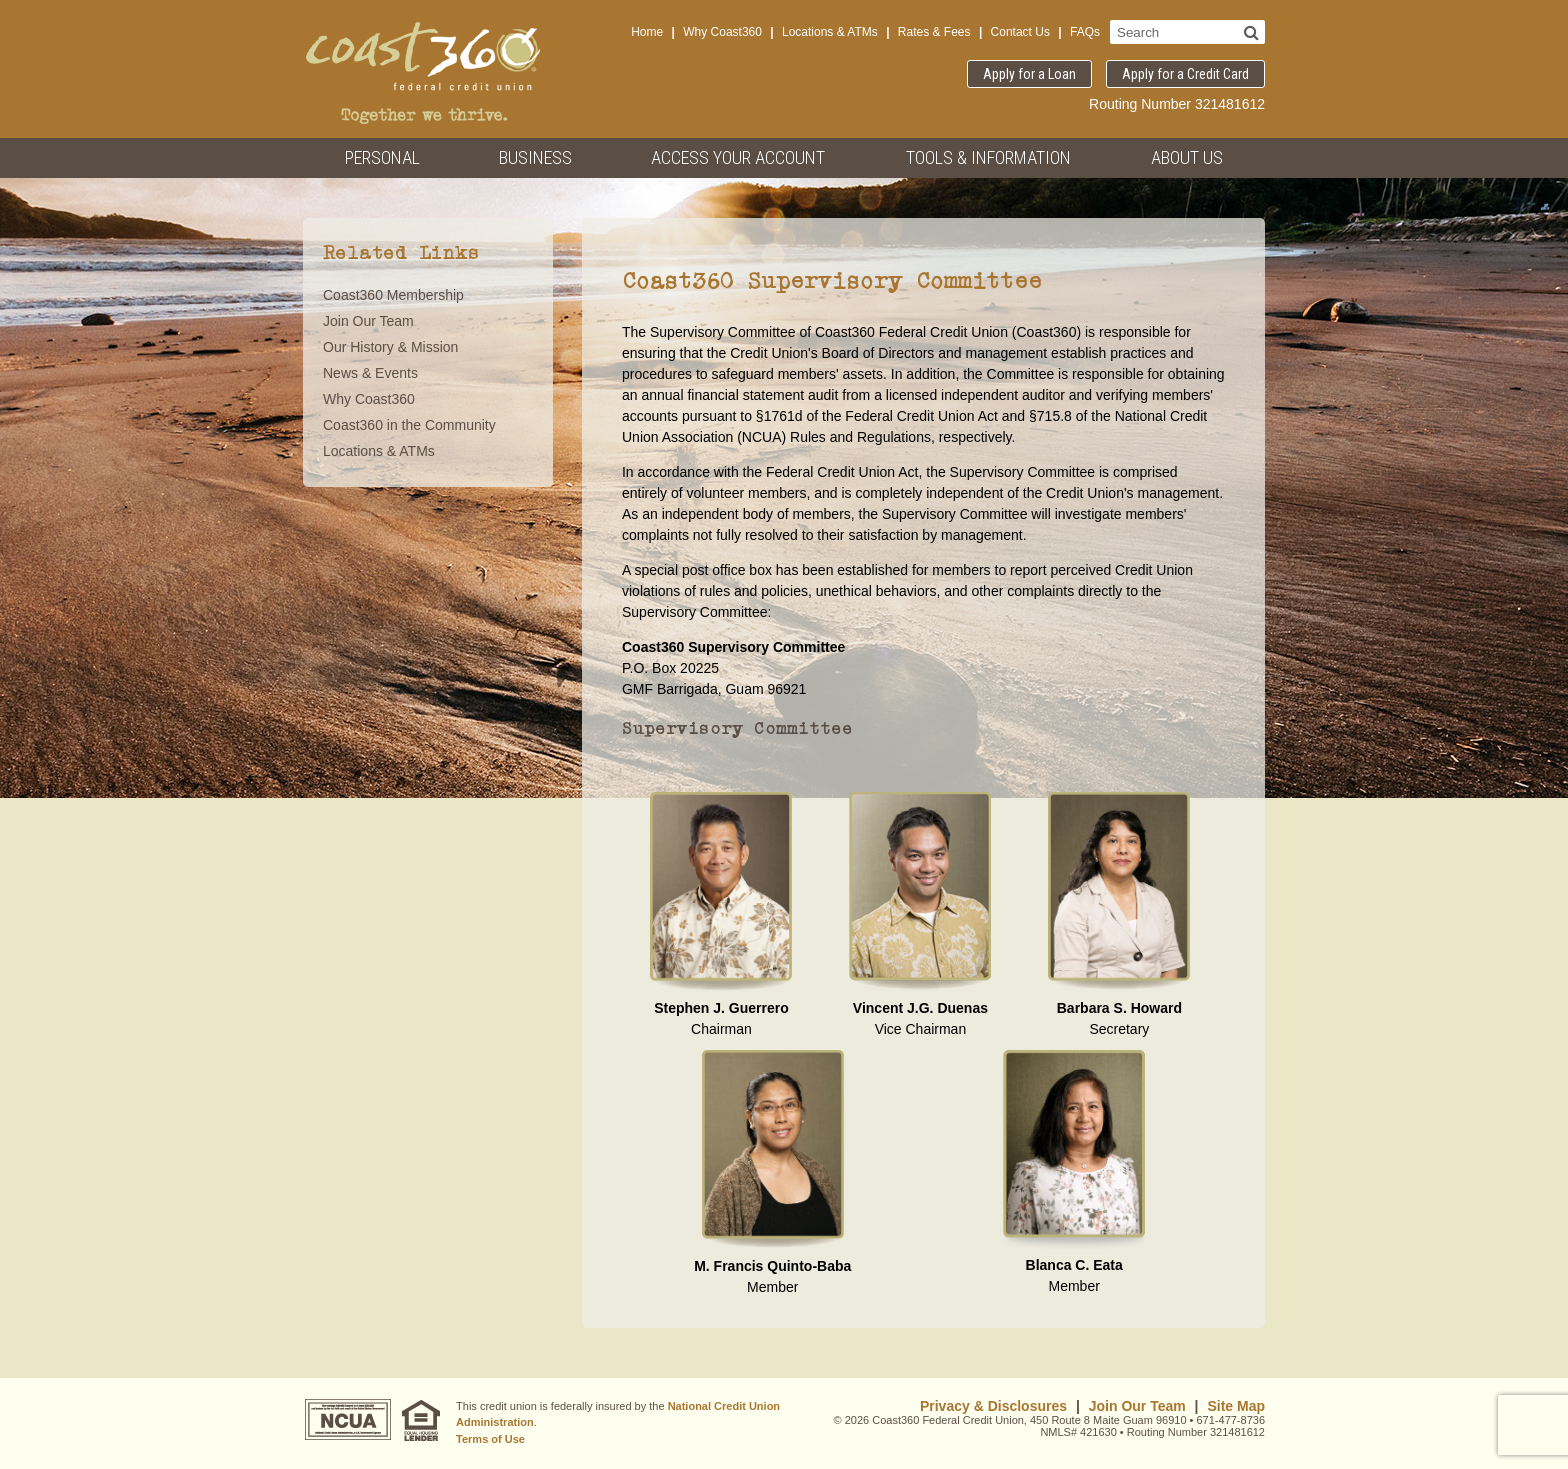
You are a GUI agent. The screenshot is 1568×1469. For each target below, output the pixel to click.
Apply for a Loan (1029, 74)
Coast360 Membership (393, 295)
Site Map (1236, 1406)
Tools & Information (988, 157)
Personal (382, 157)
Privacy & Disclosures (993, 1406)
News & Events (370, 373)
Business (535, 157)
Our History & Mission (390, 347)
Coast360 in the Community (409, 425)
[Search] (1251, 32)
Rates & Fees (934, 32)
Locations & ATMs (830, 32)
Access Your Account (738, 157)
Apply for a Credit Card (1185, 74)
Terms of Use (490, 1439)
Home (647, 32)
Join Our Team (368, 321)
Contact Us (1020, 32)
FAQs (1085, 32)
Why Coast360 (722, 32)
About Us (1187, 157)
